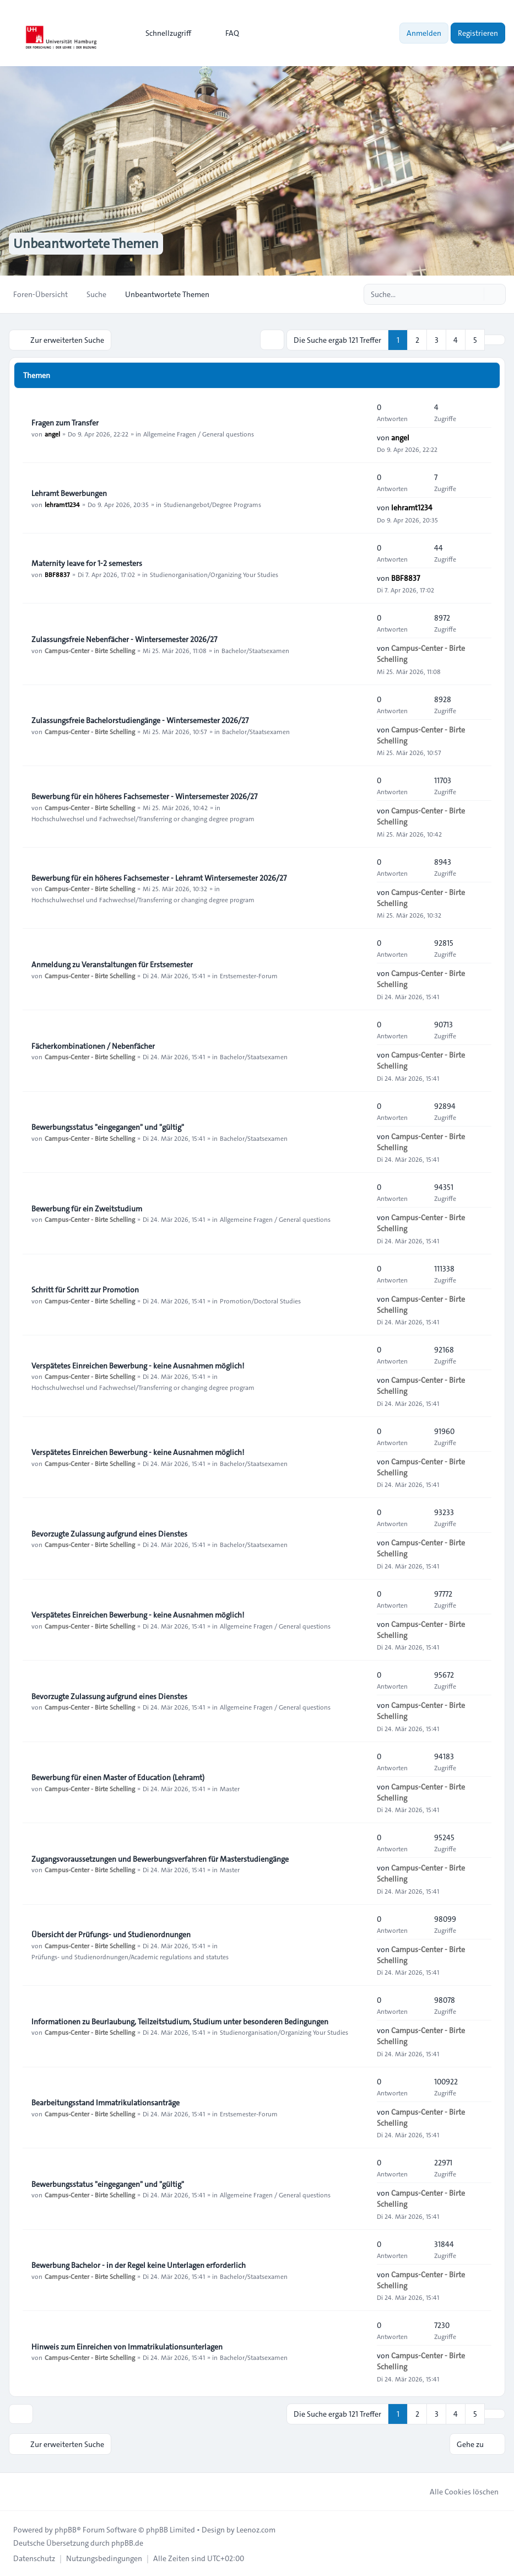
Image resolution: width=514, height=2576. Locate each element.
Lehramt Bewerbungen (69, 492)
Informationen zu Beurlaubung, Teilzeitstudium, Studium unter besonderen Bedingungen (179, 2021)
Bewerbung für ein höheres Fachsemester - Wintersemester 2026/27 (144, 795)
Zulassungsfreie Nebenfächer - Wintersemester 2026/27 (124, 638)
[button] (494, 339)
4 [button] (455, 339)
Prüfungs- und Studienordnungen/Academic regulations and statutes (130, 1956)
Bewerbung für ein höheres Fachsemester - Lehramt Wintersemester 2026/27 (158, 877)
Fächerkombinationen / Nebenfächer (93, 1045)
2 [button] (417, 339)
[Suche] (474, 294)
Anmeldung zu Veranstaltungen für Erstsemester (112, 963)
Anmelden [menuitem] (424, 33)
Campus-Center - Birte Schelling (90, 649)
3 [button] (437, 339)
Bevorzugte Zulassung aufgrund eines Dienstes (109, 1533)
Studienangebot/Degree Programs (212, 503)
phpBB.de (127, 2541)
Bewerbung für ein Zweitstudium (86, 1208)
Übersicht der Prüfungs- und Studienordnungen (111, 1933)
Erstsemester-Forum (249, 975)
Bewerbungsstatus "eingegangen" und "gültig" (107, 1126)
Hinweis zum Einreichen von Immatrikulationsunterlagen (127, 2346)
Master (230, 1787)
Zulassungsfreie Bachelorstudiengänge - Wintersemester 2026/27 (139, 719)
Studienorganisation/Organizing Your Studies (214, 573)
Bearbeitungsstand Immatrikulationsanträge (105, 2102)
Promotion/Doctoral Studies (260, 1300)
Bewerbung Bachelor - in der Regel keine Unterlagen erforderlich (138, 2264)
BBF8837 (57, 573)
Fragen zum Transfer (65, 422)
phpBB (66, 2528)
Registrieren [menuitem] (478, 33)
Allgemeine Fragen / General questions (198, 433)
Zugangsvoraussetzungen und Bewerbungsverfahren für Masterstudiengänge (160, 1858)
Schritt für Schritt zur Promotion (85, 1289)
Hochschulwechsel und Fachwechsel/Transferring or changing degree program (143, 817)
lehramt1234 (62, 503)
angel (52, 433)
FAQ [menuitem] (225, 33)
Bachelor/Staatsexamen (255, 649)
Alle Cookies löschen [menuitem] (457, 2490)
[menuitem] (163, 33)
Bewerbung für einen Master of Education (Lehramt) (117, 1776)
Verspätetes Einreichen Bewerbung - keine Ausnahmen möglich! (137, 1365)
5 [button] (475, 339)
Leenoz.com (255, 2528)
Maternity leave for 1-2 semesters (86, 562)
